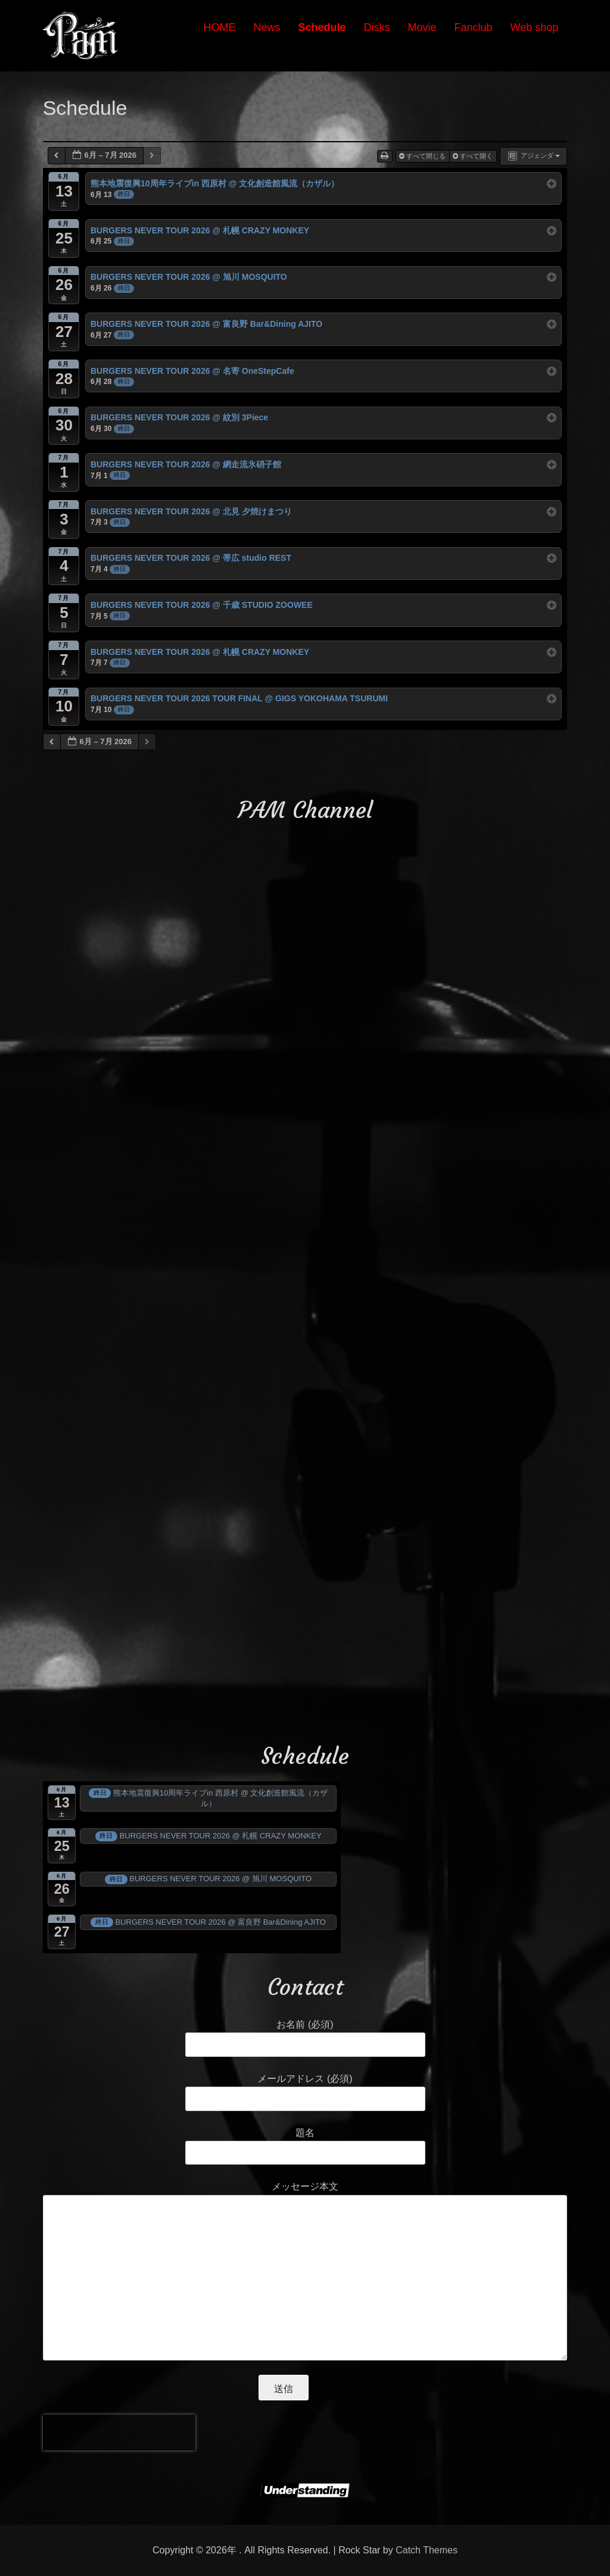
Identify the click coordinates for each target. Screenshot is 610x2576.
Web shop (535, 27)
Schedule (322, 27)
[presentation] (119, 2432)
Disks (377, 27)
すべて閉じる (423, 156)
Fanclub (474, 27)
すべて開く (473, 156)
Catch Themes (427, 2550)
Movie (422, 27)
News (266, 27)
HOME (219, 27)
